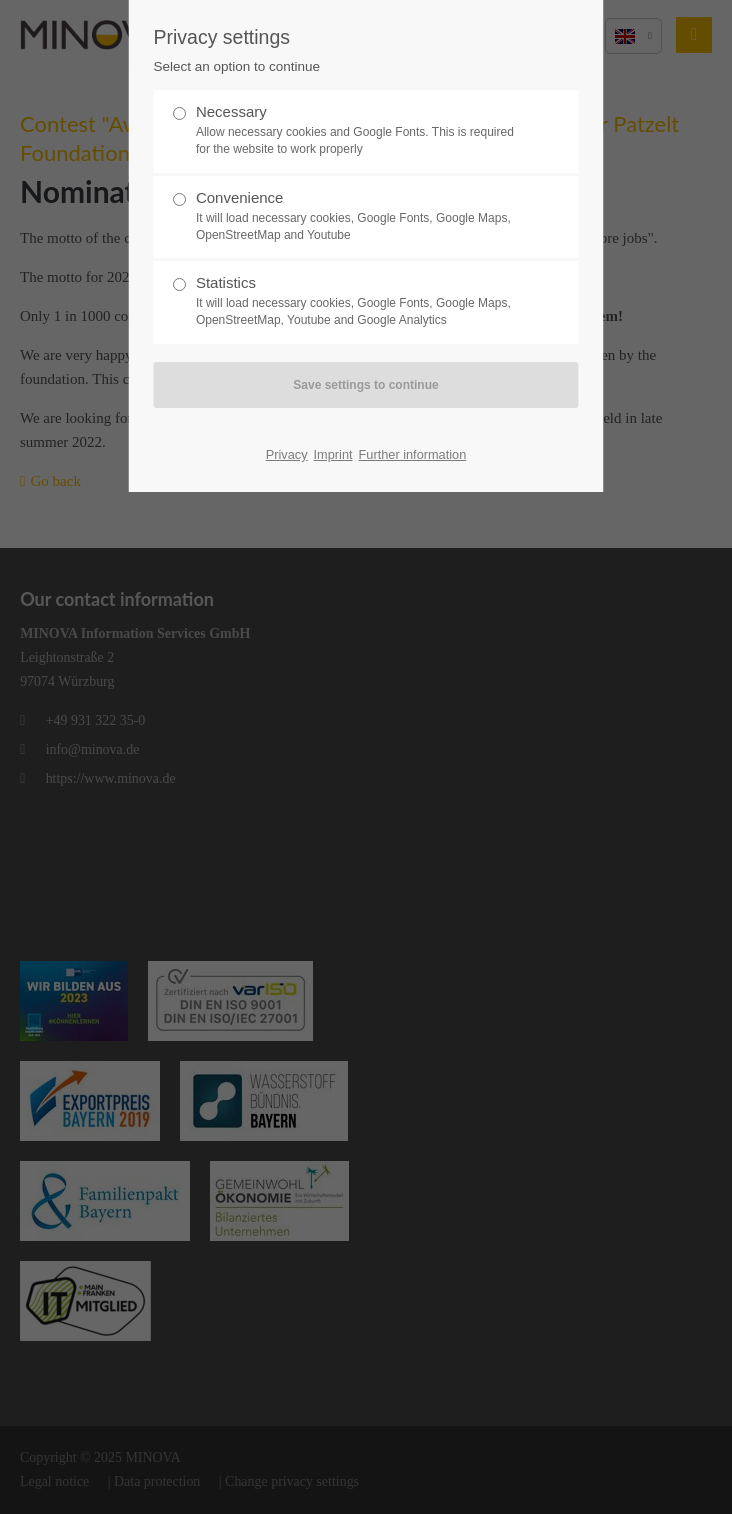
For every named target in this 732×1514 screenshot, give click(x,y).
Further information (413, 454)
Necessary (358, 130)
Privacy (287, 454)
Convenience (358, 216)
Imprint (333, 454)
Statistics (358, 301)
